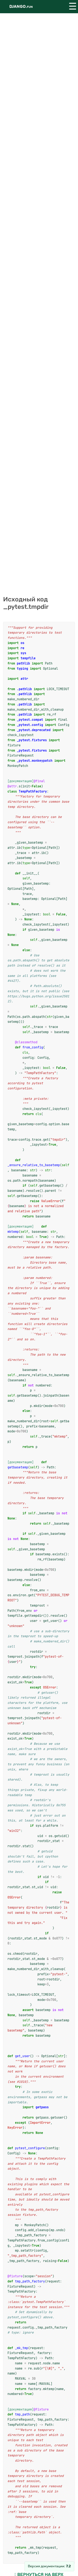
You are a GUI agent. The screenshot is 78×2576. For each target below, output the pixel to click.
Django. (21, 6)
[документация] (20, 781)
